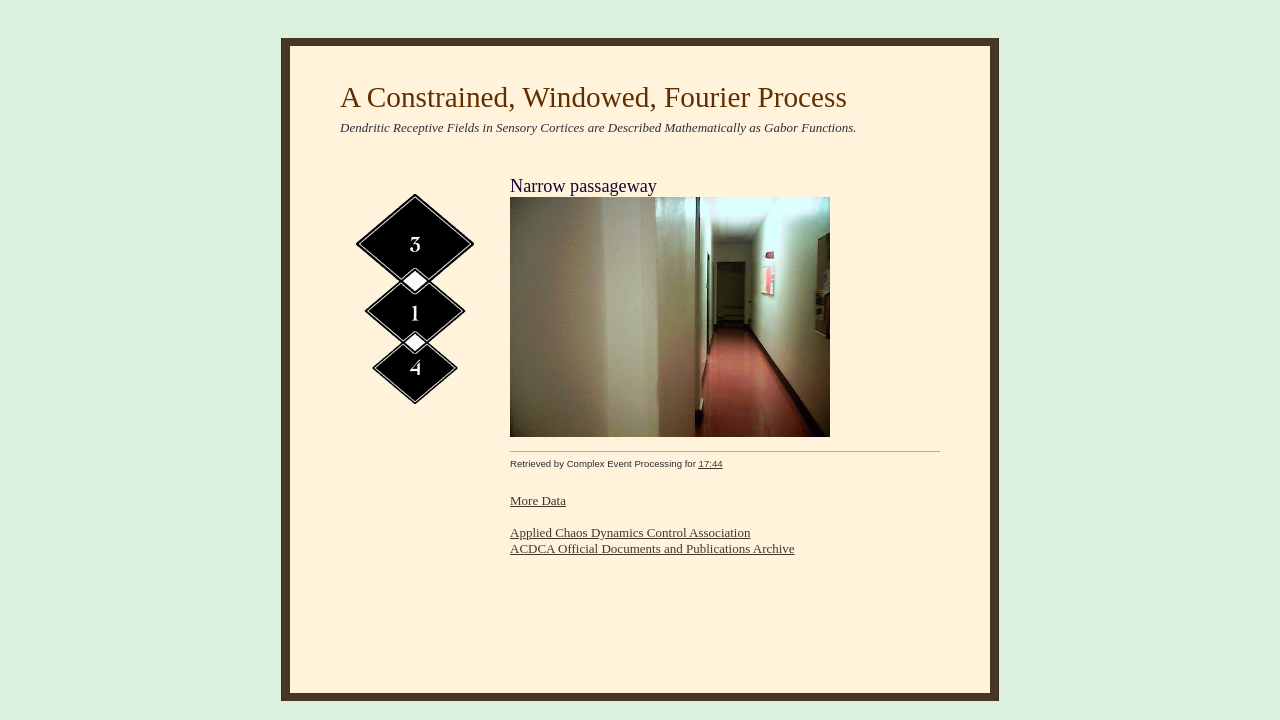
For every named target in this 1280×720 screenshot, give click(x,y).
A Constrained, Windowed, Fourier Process (593, 97)
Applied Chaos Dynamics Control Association (630, 532)
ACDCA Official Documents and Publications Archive (652, 548)
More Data (538, 500)
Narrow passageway (583, 186)
